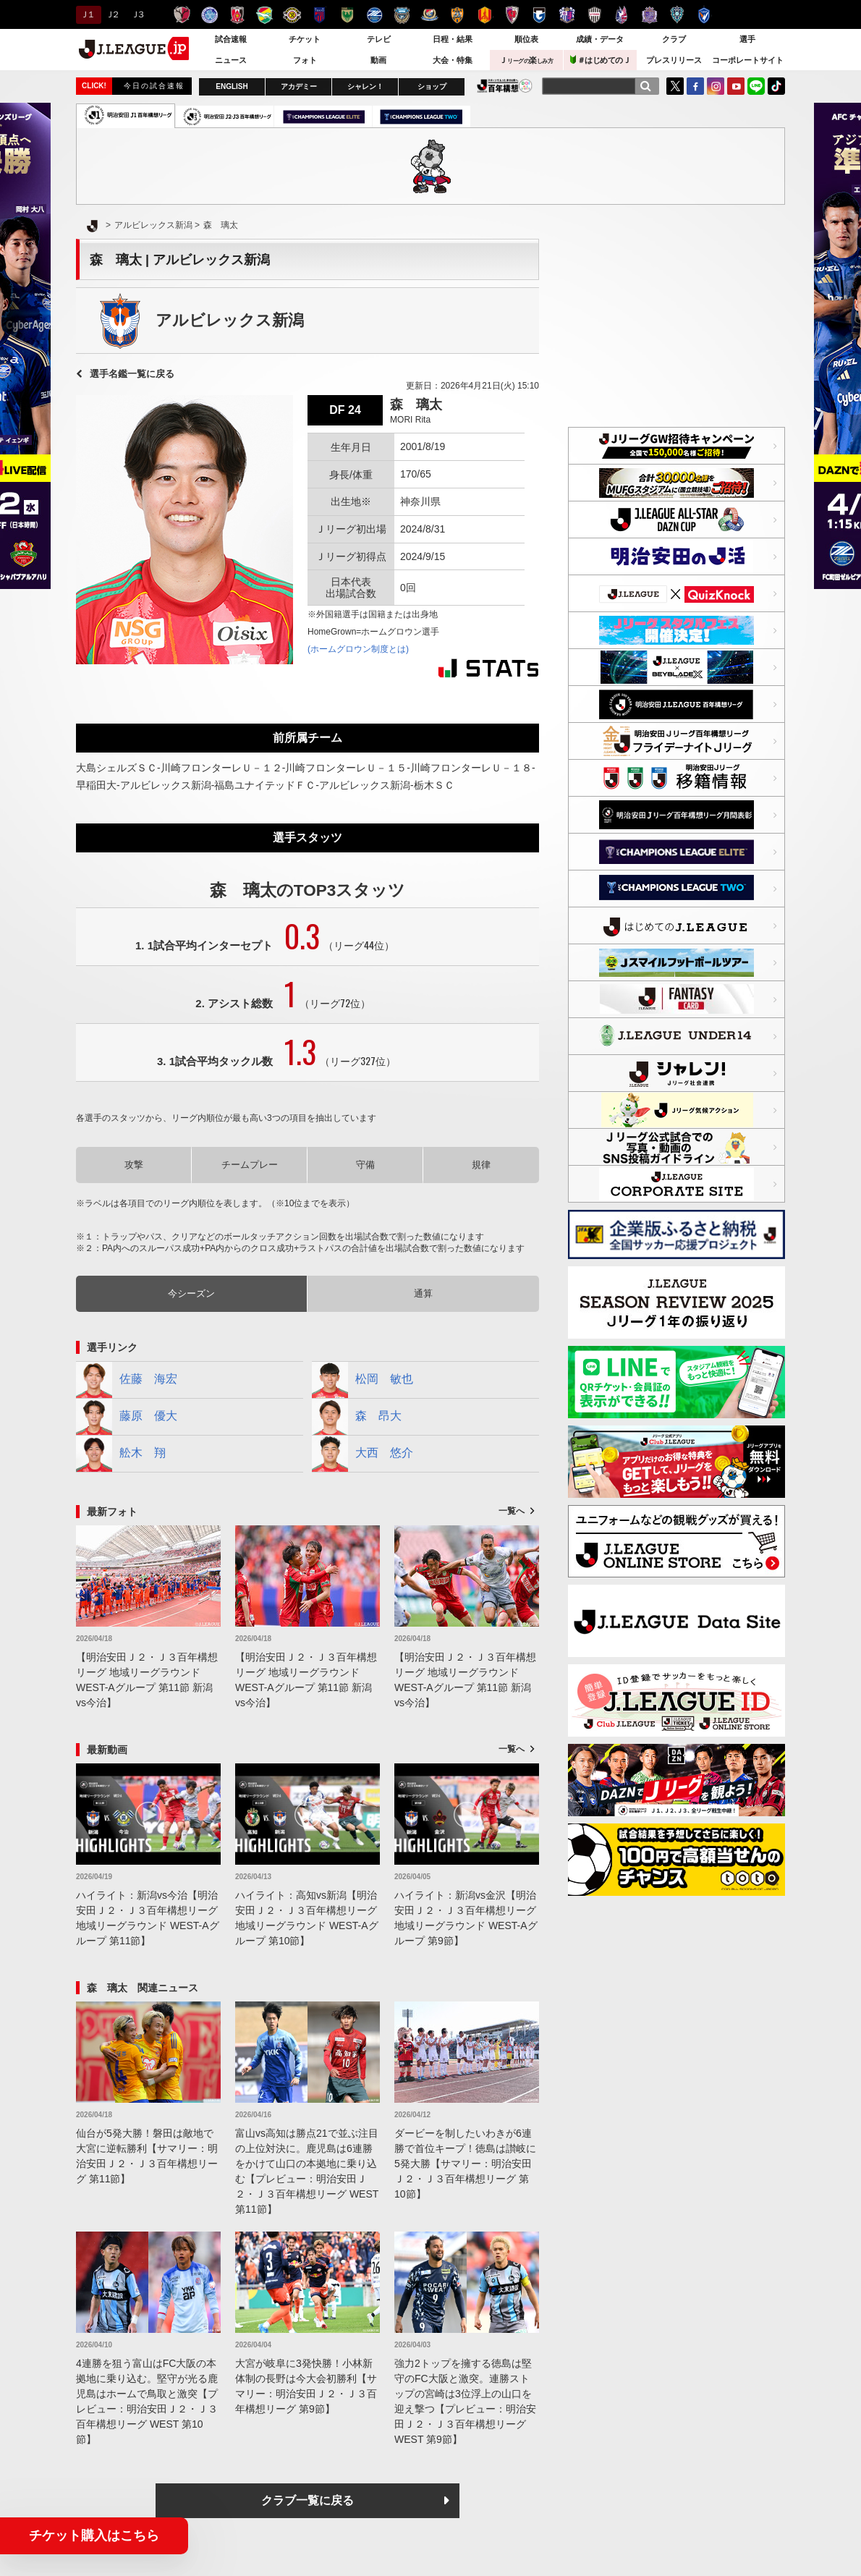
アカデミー (299, 86)
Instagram (715, 86)
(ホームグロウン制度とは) (358, 649)
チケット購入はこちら (94, 2535)
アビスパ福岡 (677, 15)
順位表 (526, 39)
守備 (365, 1164)
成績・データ (600, 39)
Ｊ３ (137, 14)
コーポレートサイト (748, 60)
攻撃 (133, 1164)
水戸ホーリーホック (209, 15)
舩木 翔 (121, 1454)
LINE (756, 86)
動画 (378, 60)
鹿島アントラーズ (182, 15)
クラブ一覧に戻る (307, 2500)
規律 (481, 1164)
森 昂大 (357, 1417)
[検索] (645, 86)
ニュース (231, 60)
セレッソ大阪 (567, 15)
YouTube (736, 86)
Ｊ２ (112, 14)
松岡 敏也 (362, 1380)
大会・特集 (452, 60)
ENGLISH (231, 86)
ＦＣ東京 (319, 15)
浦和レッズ (237, 15)
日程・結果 (452, 39)
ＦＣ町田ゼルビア (374, 15)
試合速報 (231, 39)
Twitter (675, 86)
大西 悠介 (362, 1454)
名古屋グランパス (484, 15)
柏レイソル (292, 15)
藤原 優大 (126, 1417)
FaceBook (695, 86)
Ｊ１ (86, 14)
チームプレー (249, 1164)
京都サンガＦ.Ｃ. (512, 15)
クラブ (674, 39)
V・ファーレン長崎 (704, 15)
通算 (423, 1293)
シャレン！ (365, 86)
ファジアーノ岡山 (622, 15)
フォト (305, 60)
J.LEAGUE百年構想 (504, 85)
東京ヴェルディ (347, 15)
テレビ (379, 39)
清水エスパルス (457, 15)
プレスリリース (674, 60)
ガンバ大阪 (539, 15)
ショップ (431, 86)
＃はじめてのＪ (600, 59)
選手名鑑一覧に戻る (132, 373)
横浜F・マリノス (429, 15)
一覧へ (512, 1511)
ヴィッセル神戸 (594, 15)
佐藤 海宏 (126, 1380)
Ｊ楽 (526, 60)
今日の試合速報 (154, 86)
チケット (305, 39)
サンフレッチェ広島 (649, 15)
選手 (747, 39)
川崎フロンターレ (402, 15)
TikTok (776, 86)
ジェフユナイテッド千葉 (264, 15)
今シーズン (191, 1293)
